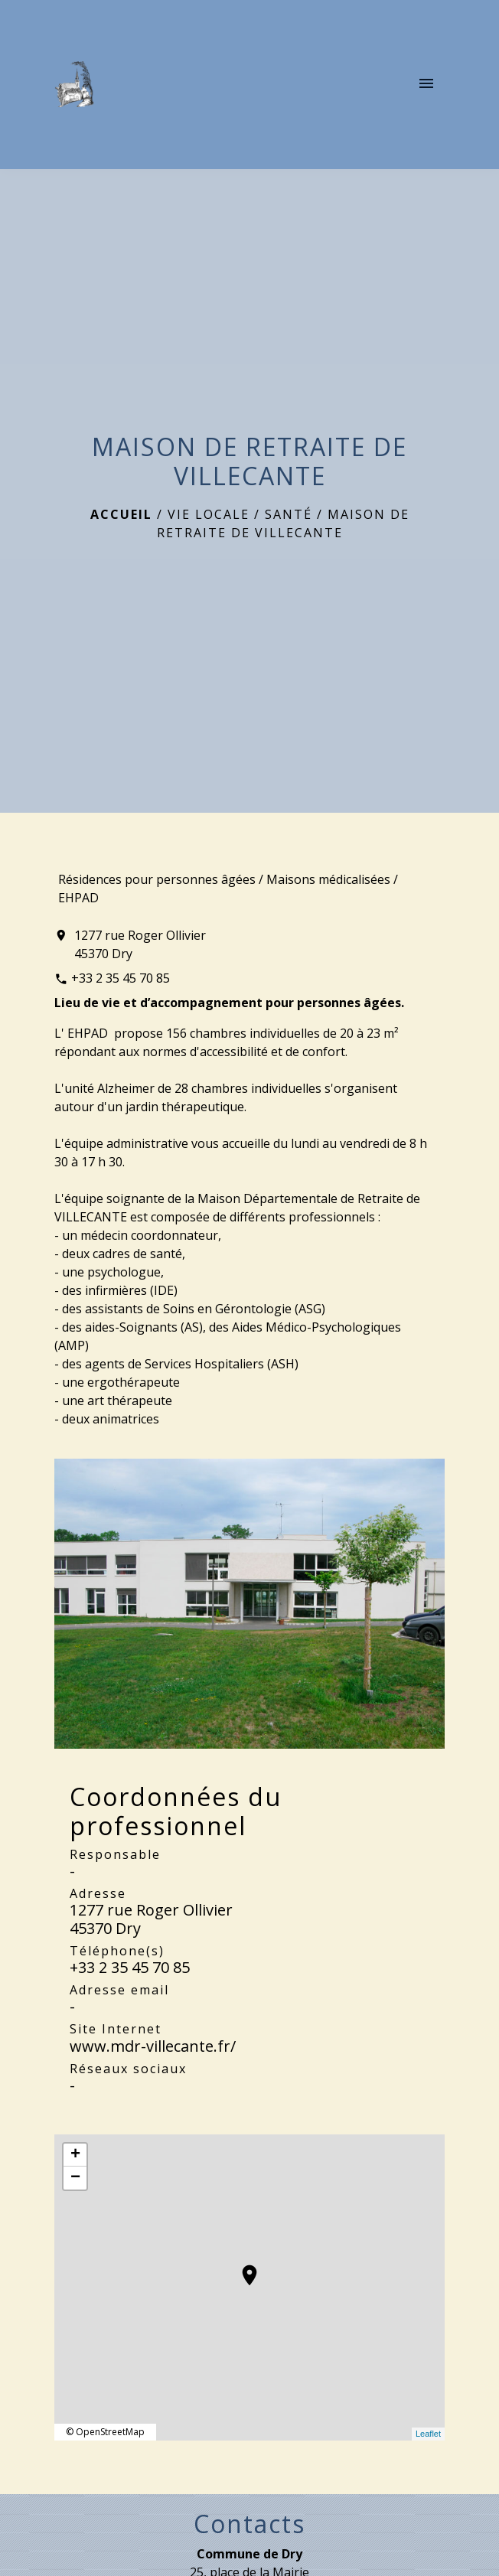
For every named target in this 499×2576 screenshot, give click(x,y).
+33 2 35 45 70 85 (120, 978)
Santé (288, 514)
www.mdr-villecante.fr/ (153, 2046)
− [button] (75, 2178)
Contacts (249, 2524)
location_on (241, 2267)
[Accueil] (74, 84)
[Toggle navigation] (426, 84)
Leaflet (428, 2433)
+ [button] (75, 2155)
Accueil (121, 514)
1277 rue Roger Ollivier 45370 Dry (140, 944)
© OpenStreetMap (105, 2431)
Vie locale (209, 514)
